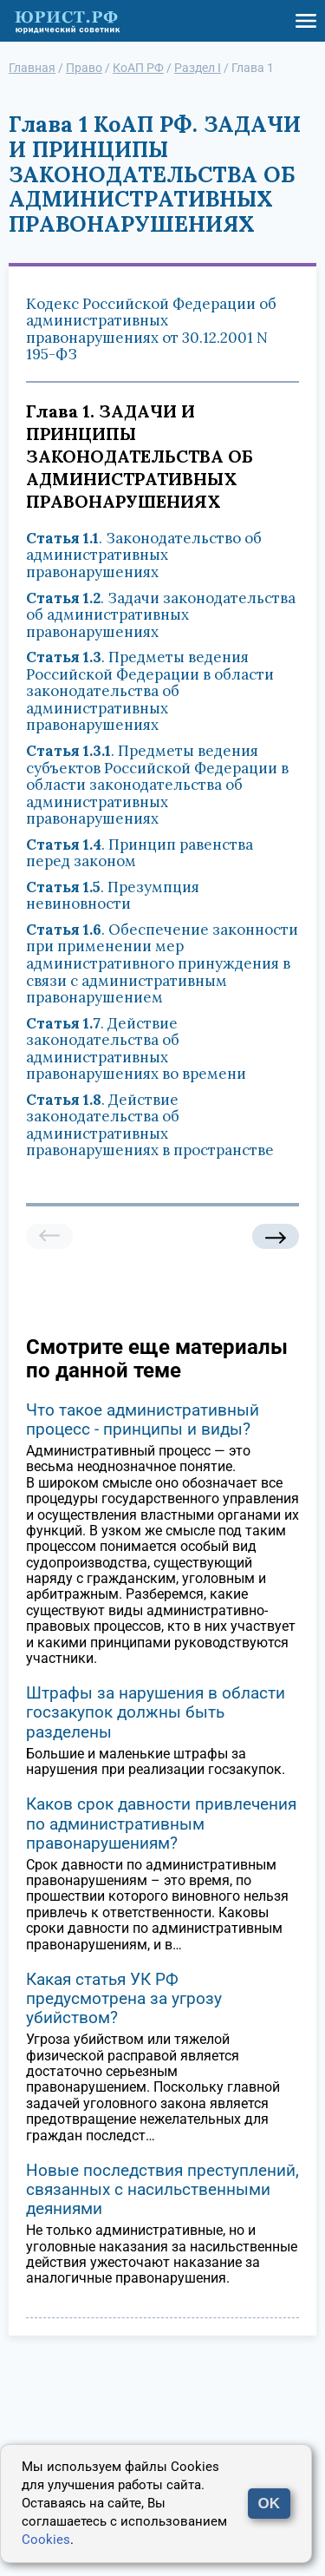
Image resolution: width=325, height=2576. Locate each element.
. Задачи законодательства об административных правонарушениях (161, 614)
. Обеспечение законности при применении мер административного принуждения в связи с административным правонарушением (162, 963)
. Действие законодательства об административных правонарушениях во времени (136, 1049)
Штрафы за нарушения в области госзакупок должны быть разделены (155, 1712)
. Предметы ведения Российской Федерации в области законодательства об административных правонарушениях (150, 690)
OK (269, 2503)
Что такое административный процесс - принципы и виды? (142, 1419)
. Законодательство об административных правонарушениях (144, 555)
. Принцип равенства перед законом (139, 853)
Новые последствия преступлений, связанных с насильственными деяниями (162, 2189)
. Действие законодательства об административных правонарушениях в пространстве (150, 1125)
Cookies (46, 2539)
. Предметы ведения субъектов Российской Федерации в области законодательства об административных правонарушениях (157, 784)
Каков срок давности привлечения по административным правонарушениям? (161, 1823)
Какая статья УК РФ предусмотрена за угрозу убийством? (124, 1998)
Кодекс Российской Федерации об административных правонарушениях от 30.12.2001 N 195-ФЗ (151, 329)
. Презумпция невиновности (112, 895)
